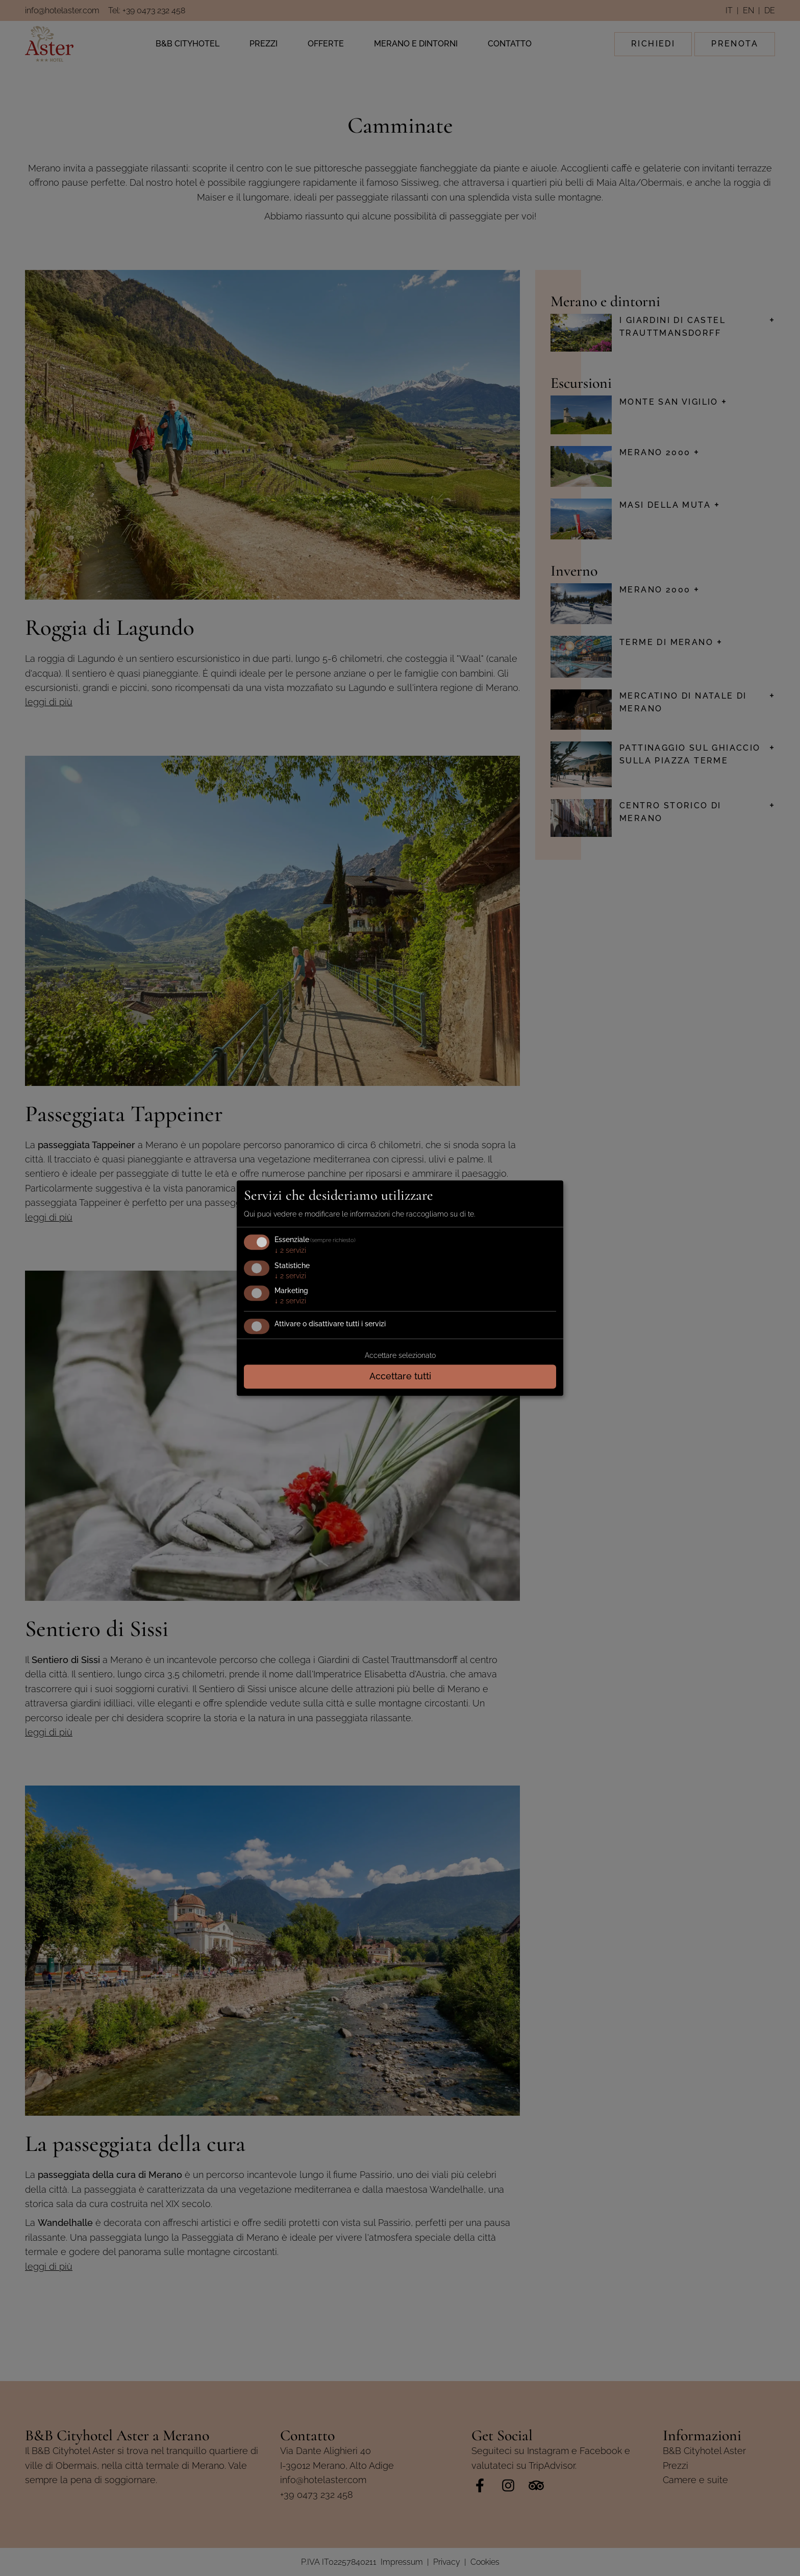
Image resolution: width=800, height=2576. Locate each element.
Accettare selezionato (400, 1355)
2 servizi (290, 1250)
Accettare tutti (400, 1376)
